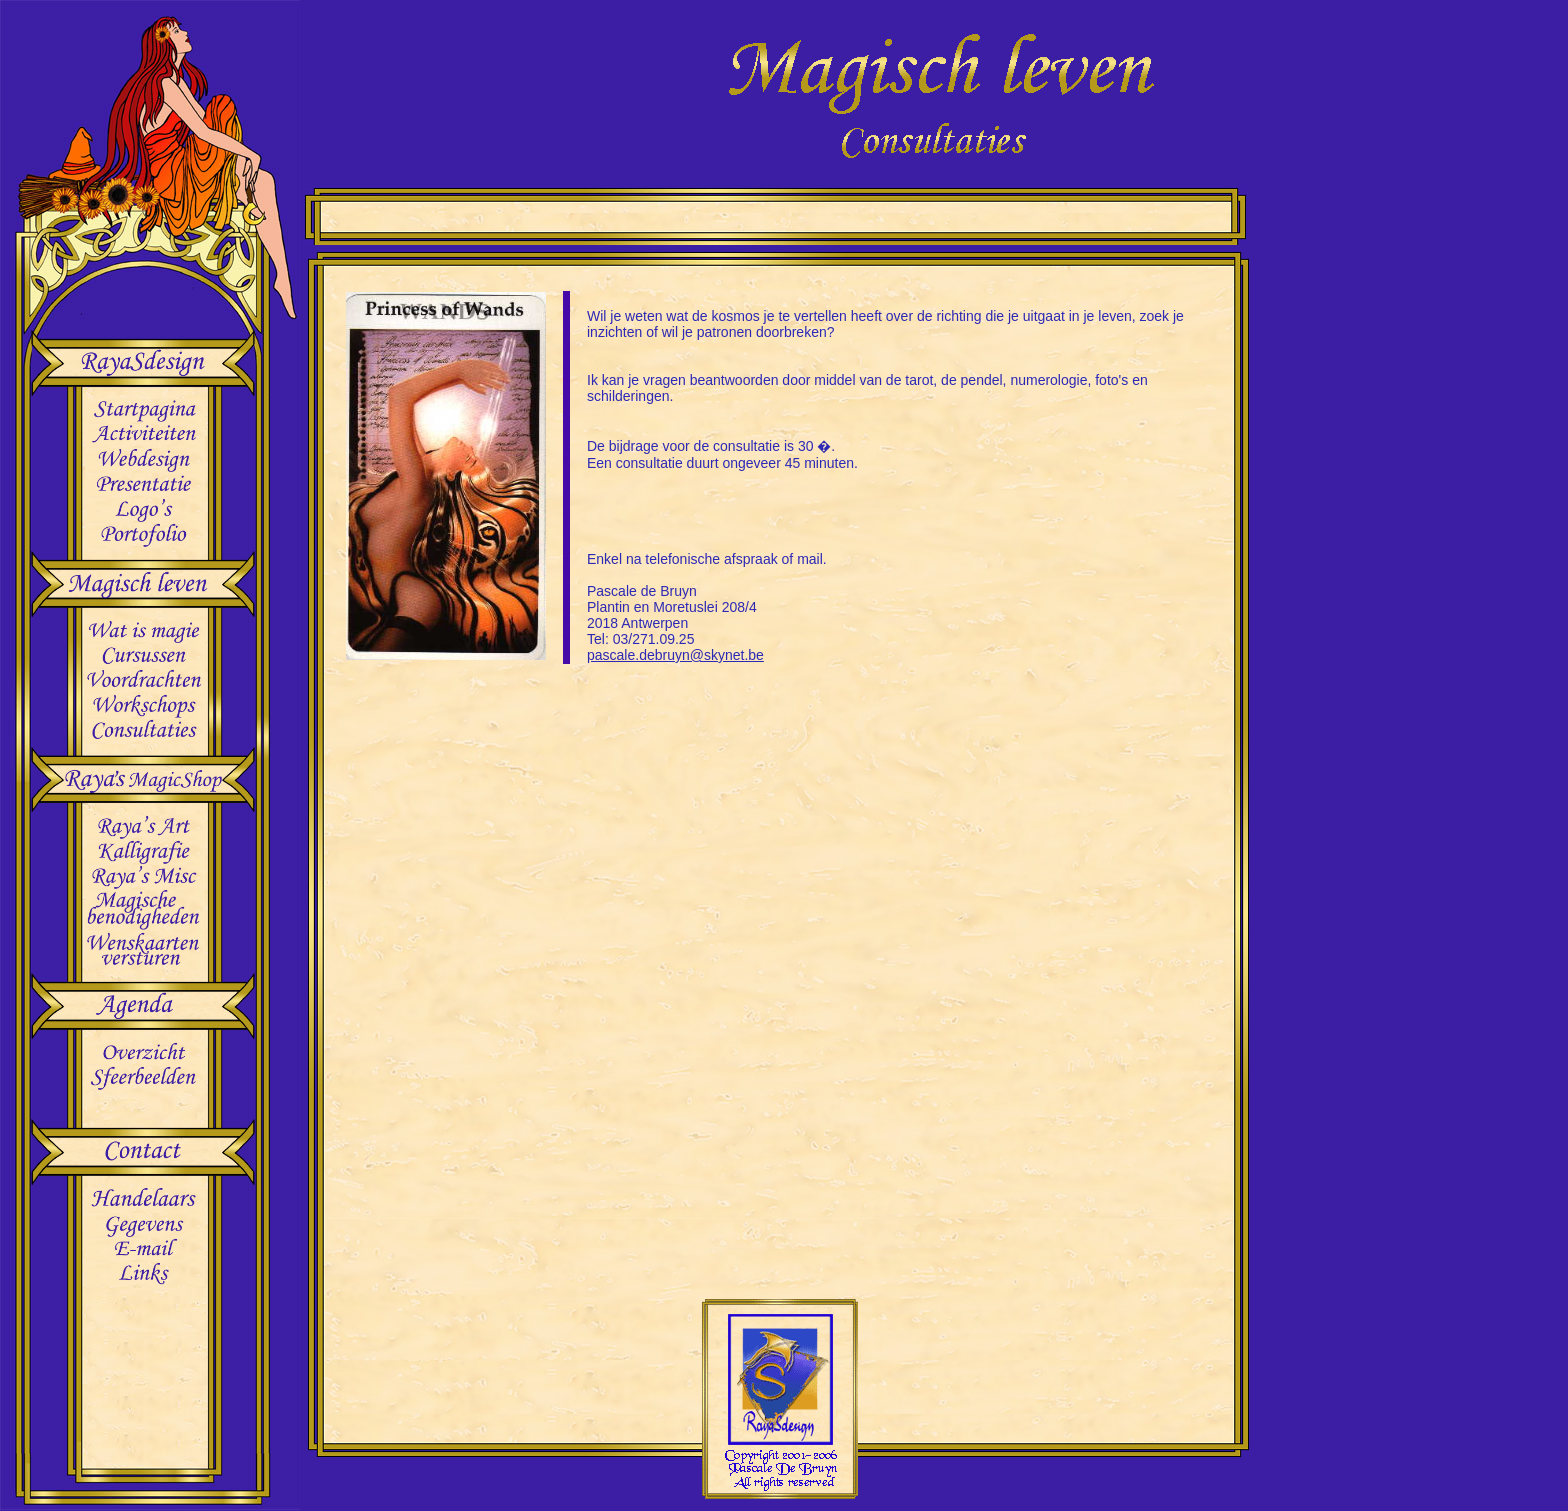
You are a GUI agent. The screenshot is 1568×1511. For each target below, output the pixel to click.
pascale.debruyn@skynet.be (675, 655)
